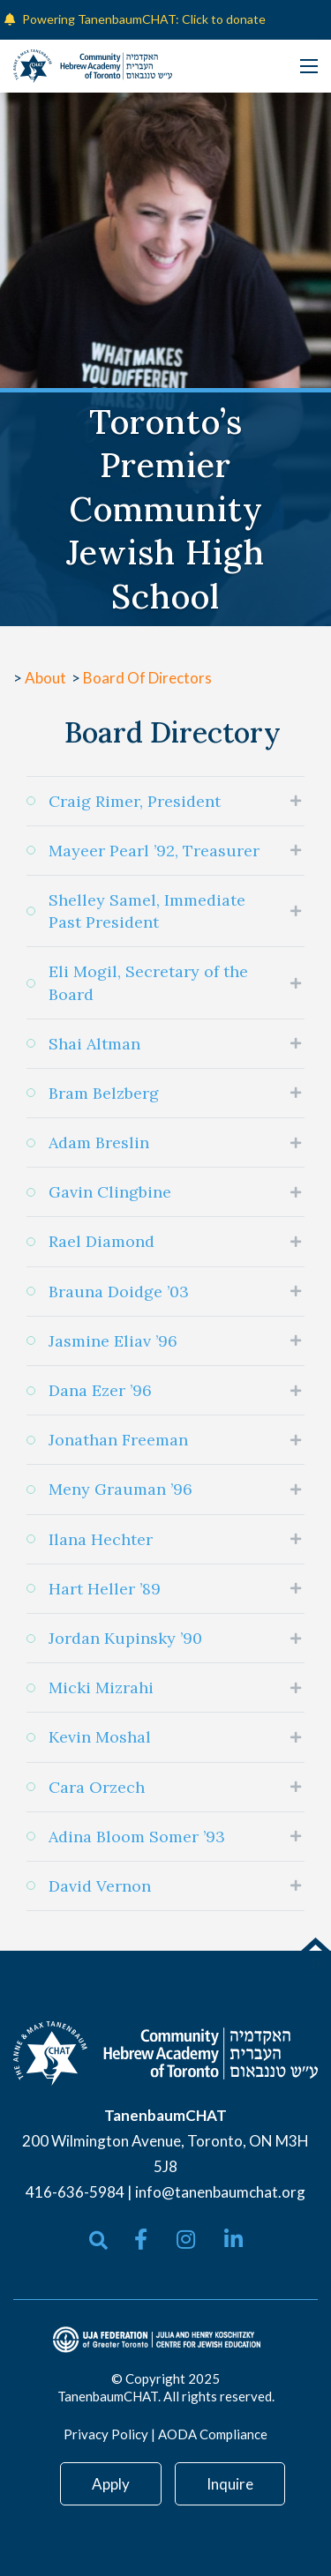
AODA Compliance (212, 2434)
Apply (111, 2484)
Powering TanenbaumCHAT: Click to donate (144, 18)
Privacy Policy (106, 2434)
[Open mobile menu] (309, 66)
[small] (140, 2239)
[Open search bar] (98, 2240)
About (47, 677)
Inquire (230, 2484)
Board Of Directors (147, 677)
